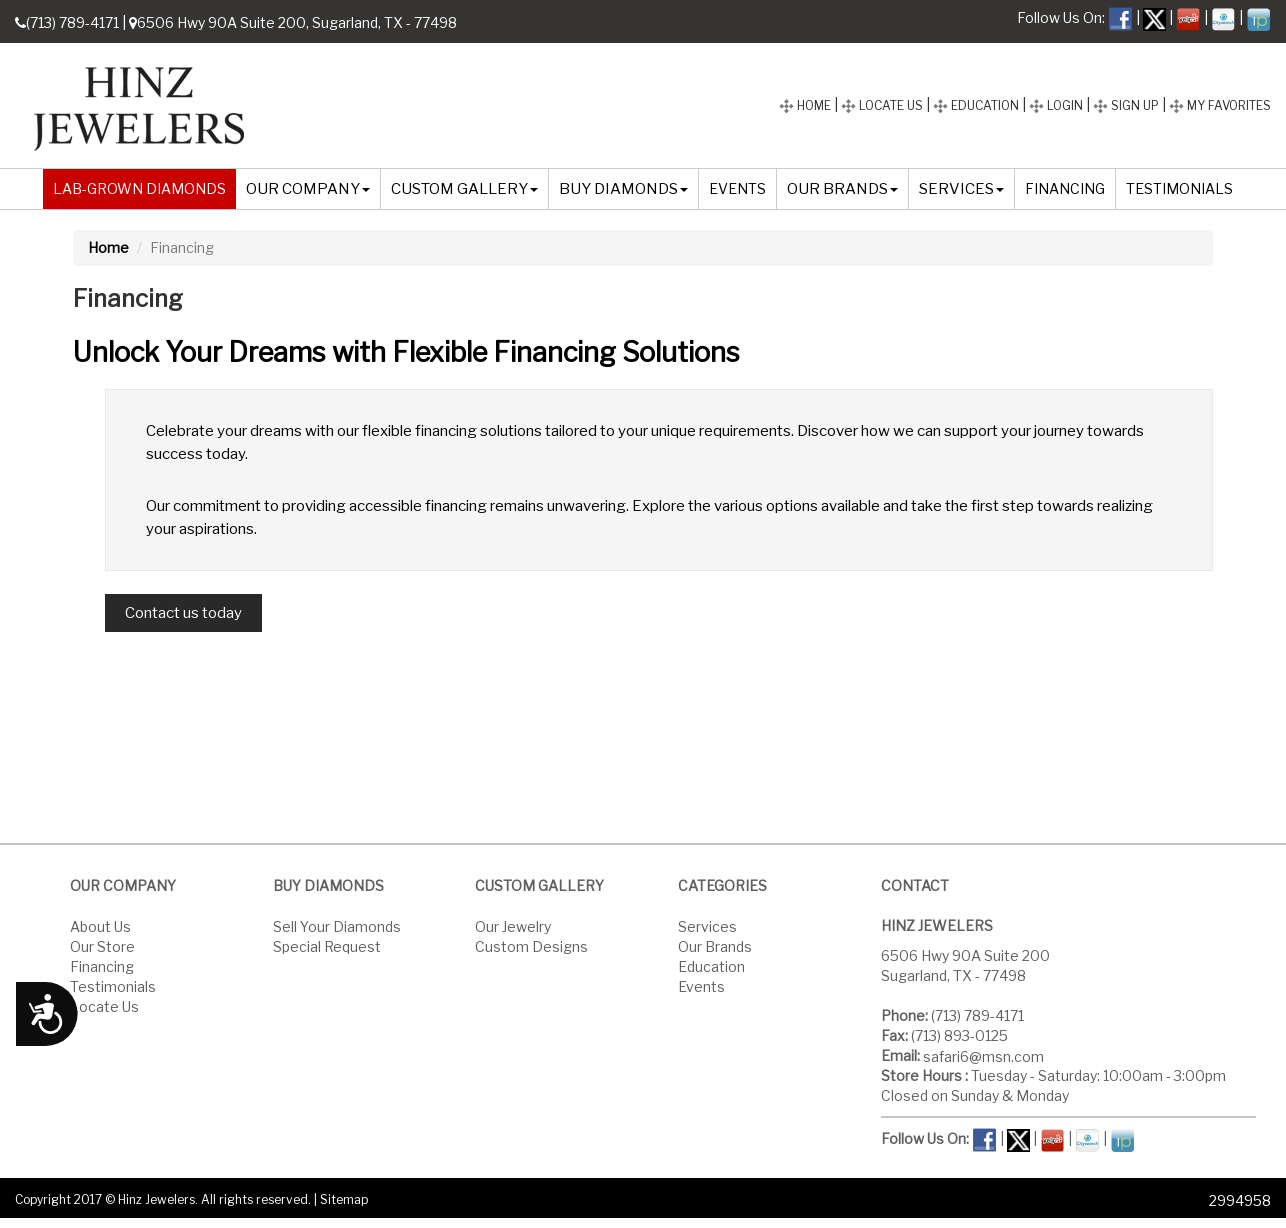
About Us (100, 925)
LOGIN (1056, 105)
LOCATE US (882, 105)
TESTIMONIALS (1179, 188)
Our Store (102, 945)
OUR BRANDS (842, 189)
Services (707, 925)
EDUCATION (976, 105)
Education (711, 965)
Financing (102, 965)
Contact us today (183, 613)
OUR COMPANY (308, 189)
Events (701, 985)
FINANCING (1065, 188)
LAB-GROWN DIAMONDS (139, 188)
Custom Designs (531, 945)
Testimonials (113, 985)
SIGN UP (1126, 105)
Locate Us (104, 1005)
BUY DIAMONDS (623, 189)
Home (108, 247)
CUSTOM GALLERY (464, 189)
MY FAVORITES (1220, 105)
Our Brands (715, 945)
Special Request (327, 945)
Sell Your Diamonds (337, 925)
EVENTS (737, 188)
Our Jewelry (513, 925)
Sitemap (344, 1199)
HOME (805, 105)
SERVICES (961, 189)
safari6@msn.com (983, 1055)
